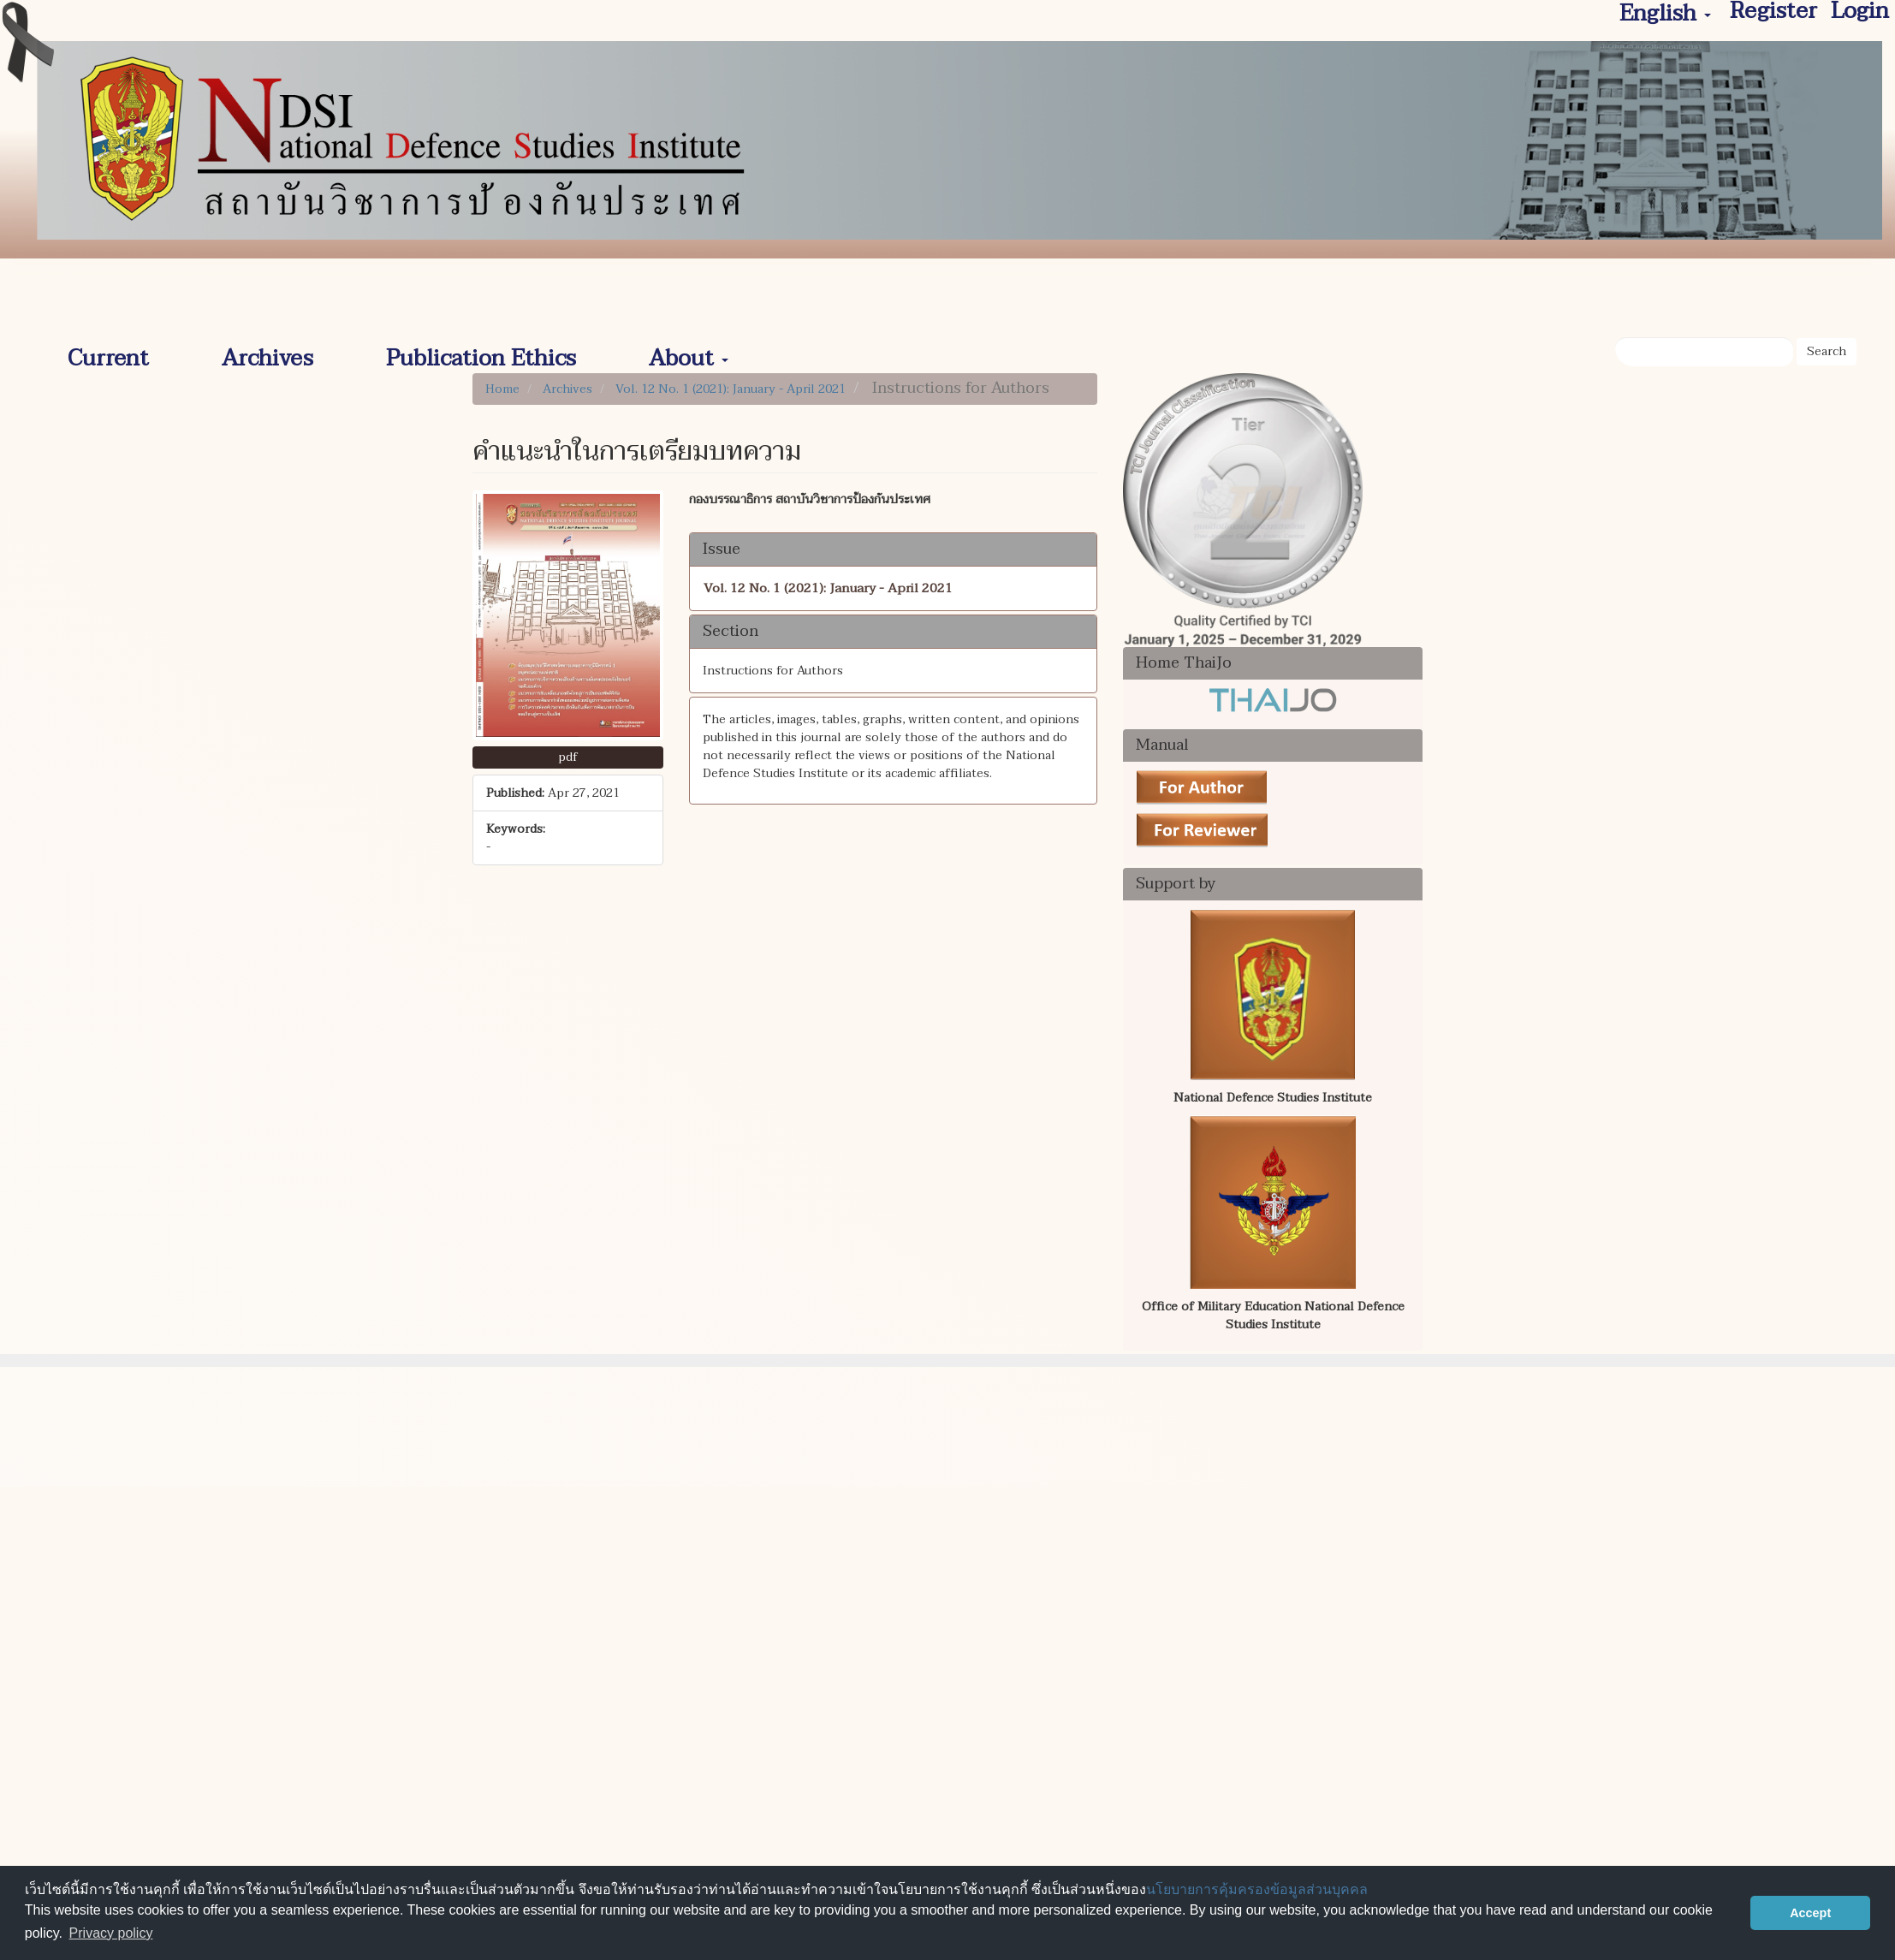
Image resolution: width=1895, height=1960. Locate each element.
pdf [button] (568, 757)
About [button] (688, 352)
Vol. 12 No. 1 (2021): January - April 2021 (730, 389)
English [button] (1665, 14)
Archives (267, 352)
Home (502, 389)
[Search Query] (1704, 351)
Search (1826, 351)
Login (1860, 11)
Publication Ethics (481, 352)
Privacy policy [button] (111, 1933)
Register (1773, 11)
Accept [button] (1810, 1913)
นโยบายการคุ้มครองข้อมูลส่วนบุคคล (1257, 1889)
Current (108, 352)
